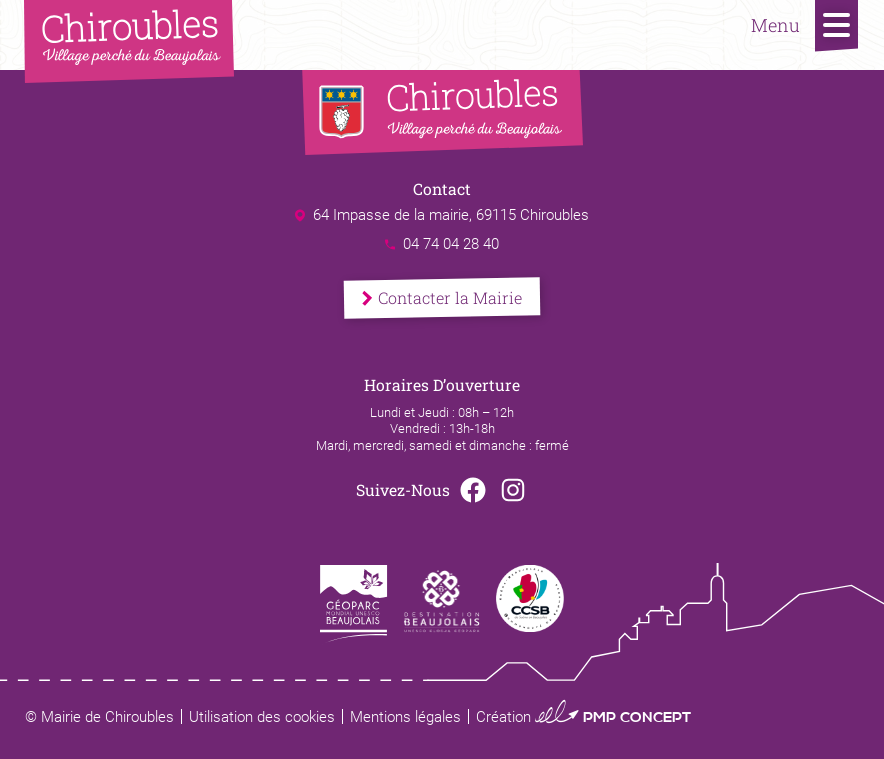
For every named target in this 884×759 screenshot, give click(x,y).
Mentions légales (405, 717)
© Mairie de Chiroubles (99, 717)
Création (583, 717)
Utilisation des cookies (262, 717)
